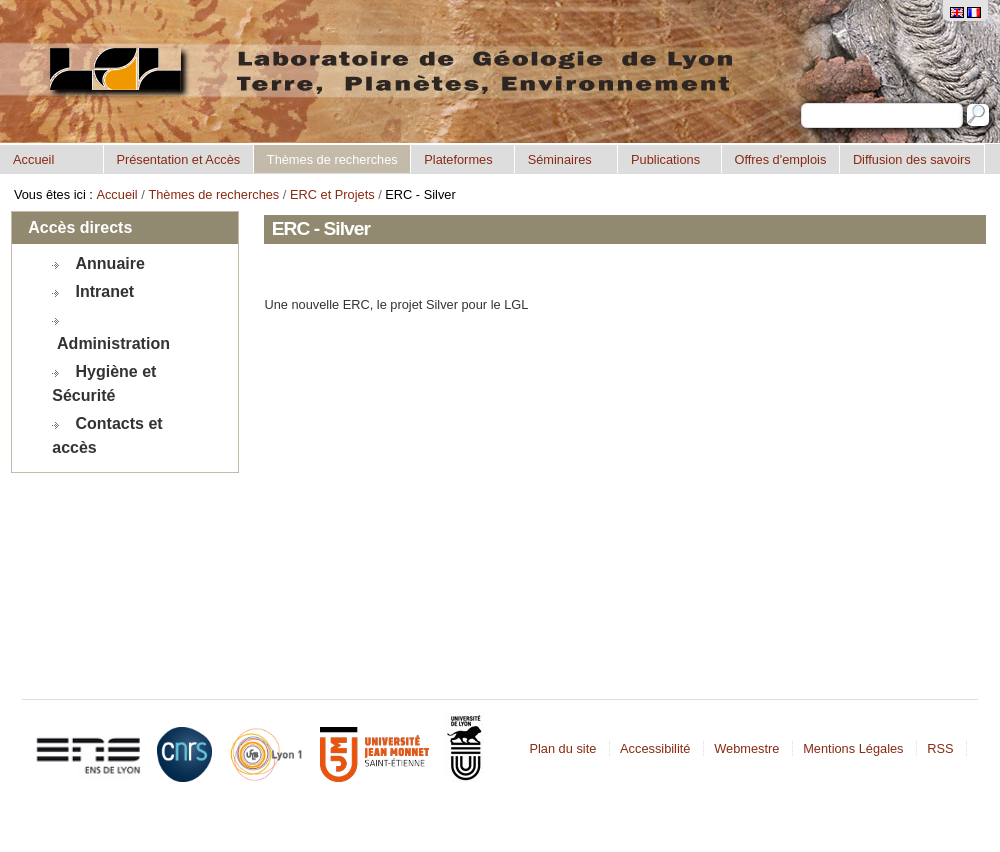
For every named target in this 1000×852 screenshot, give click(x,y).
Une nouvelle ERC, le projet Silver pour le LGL (396, 304)
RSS (940, 748)
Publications (665, 159)
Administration (113, 343)
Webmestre (746, 748)
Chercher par (800, 102)
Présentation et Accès (178, 159)
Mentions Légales (853, 748)
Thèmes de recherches (332, 159)
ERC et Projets (332, 194)
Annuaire (110, 263)
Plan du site (562, 748)
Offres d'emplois (780, 159)
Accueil (33, 159)
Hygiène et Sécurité (104, 383)
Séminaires (560, 159)
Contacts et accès (107, 435)
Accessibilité (655, 748)
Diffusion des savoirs (912, 159)
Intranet (105, 291)
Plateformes (458, 159)
